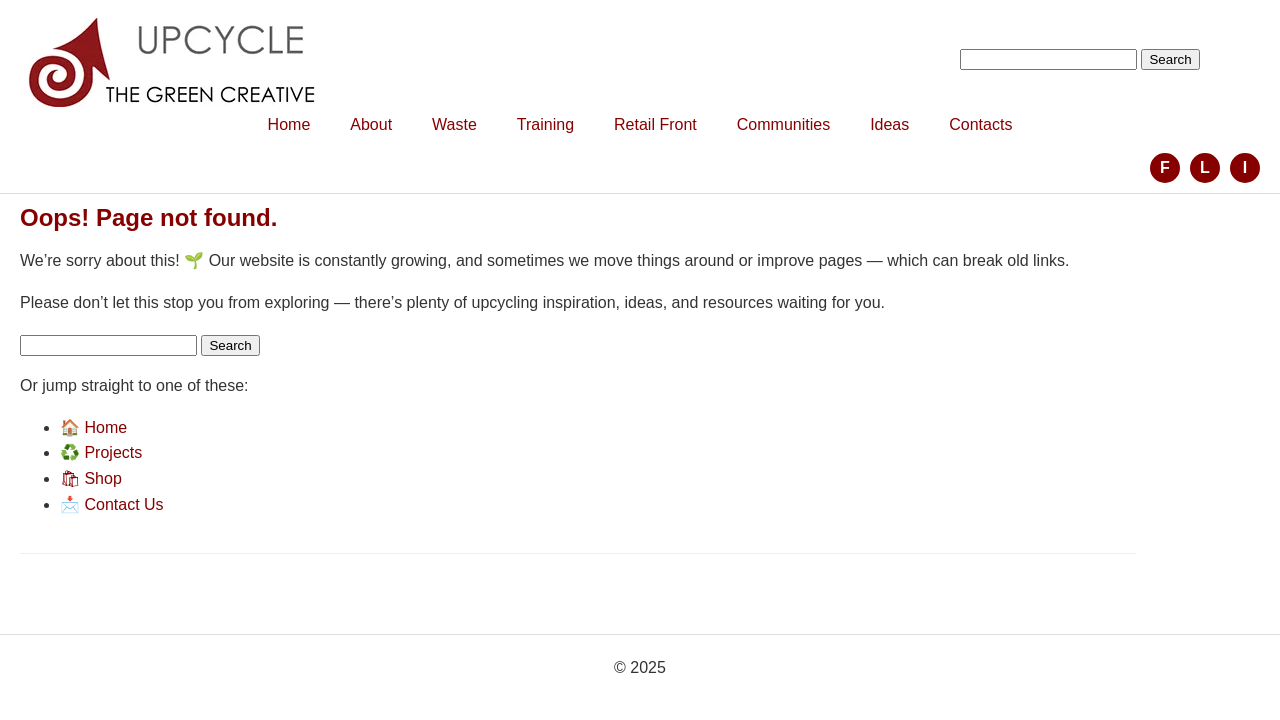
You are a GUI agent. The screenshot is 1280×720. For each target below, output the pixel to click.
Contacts (980, 124)
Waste (454, 124)
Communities (783, 124)
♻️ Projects (101, 452)
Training (545, 124)
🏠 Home (93, 427)
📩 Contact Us (112, 504)
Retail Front (655, 124)
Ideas (889, 124)
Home (289, 124)
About (371, 124)
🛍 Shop (91, 478)
